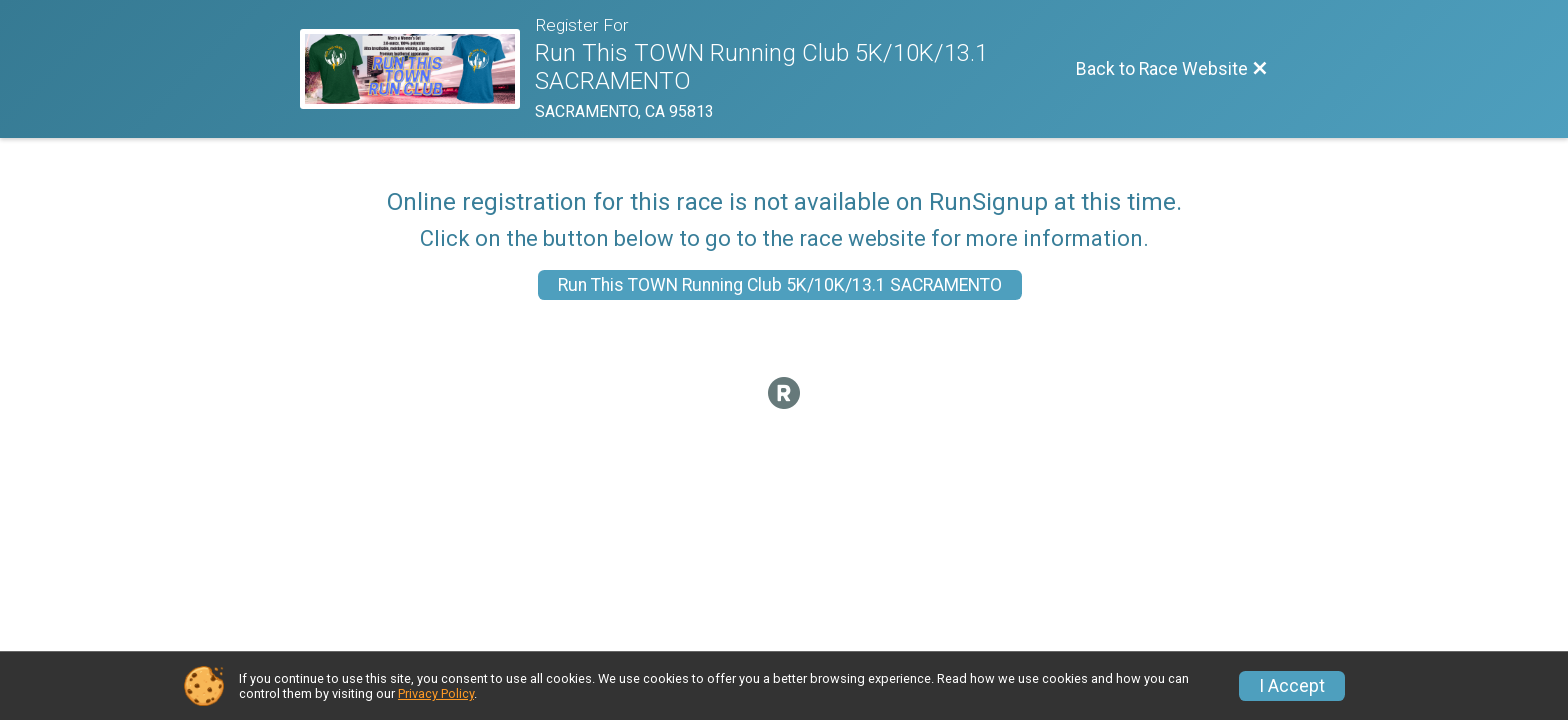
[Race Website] (417, 69)
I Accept (1292, 686)
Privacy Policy (436, 693)
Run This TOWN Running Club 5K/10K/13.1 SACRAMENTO (780, 285)
